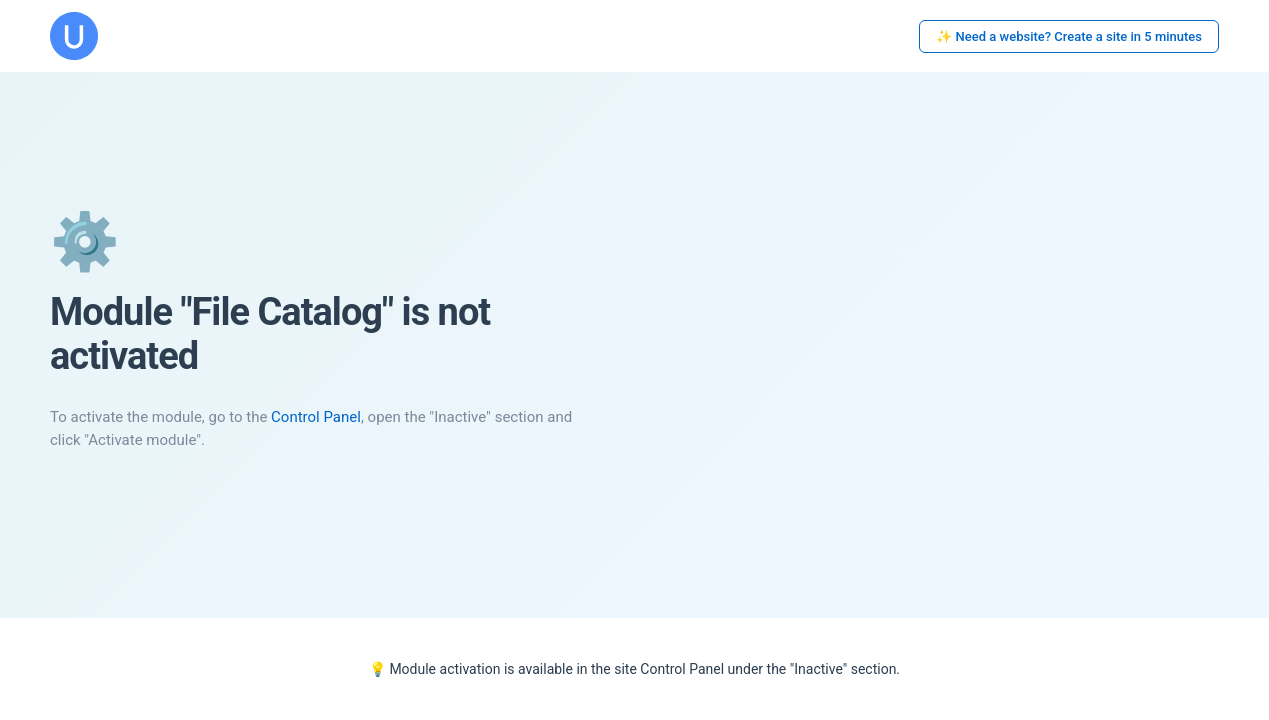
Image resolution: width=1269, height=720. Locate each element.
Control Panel (316, 417)
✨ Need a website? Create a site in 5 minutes (1069, 36)
